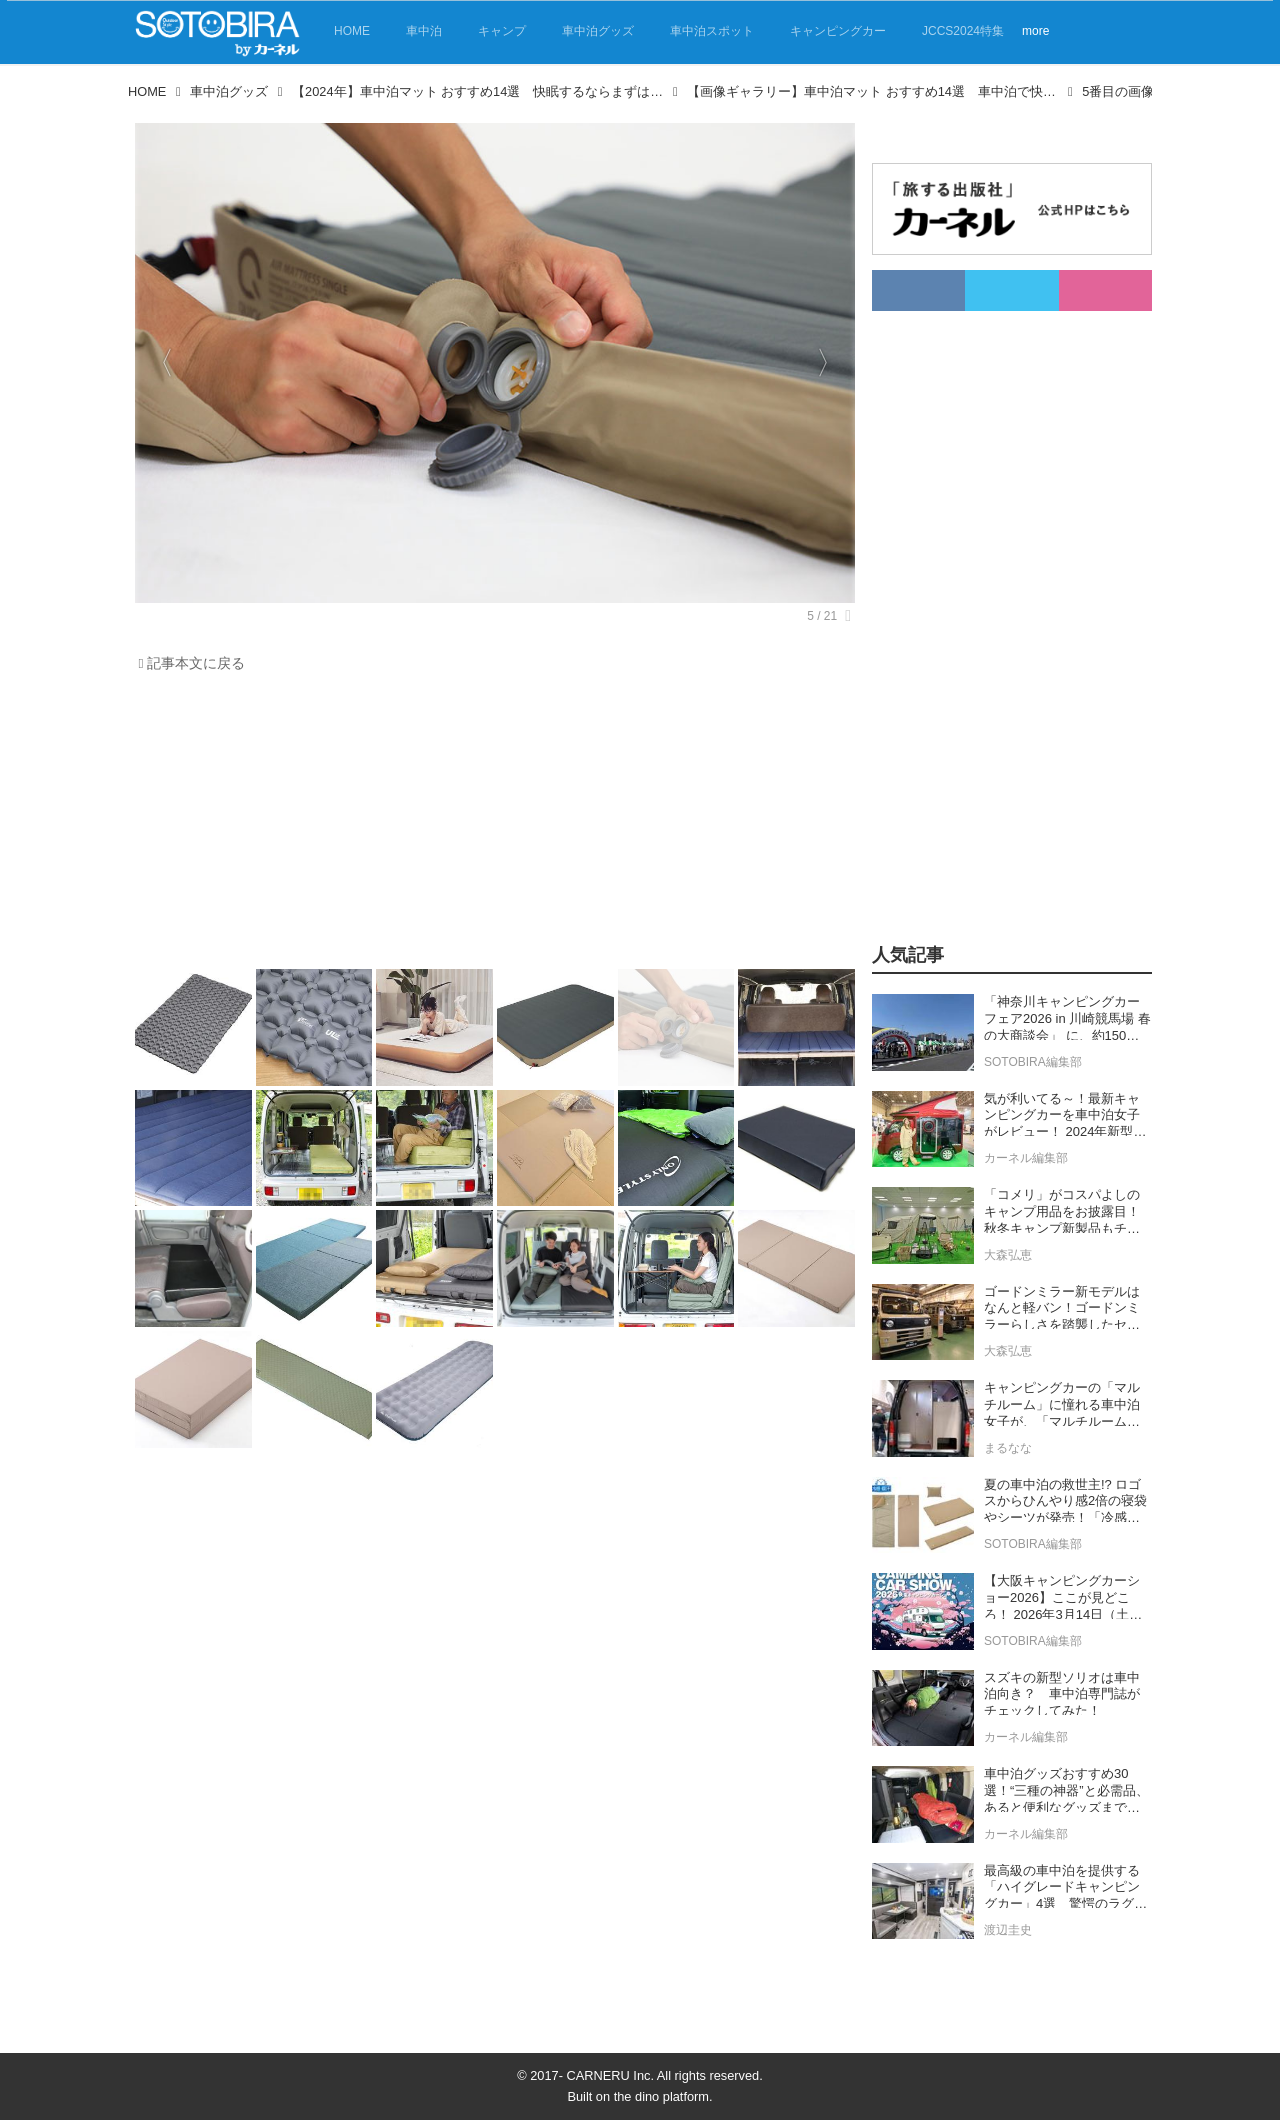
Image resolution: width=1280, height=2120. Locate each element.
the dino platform (661, 2096)
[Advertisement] (490, 826)
